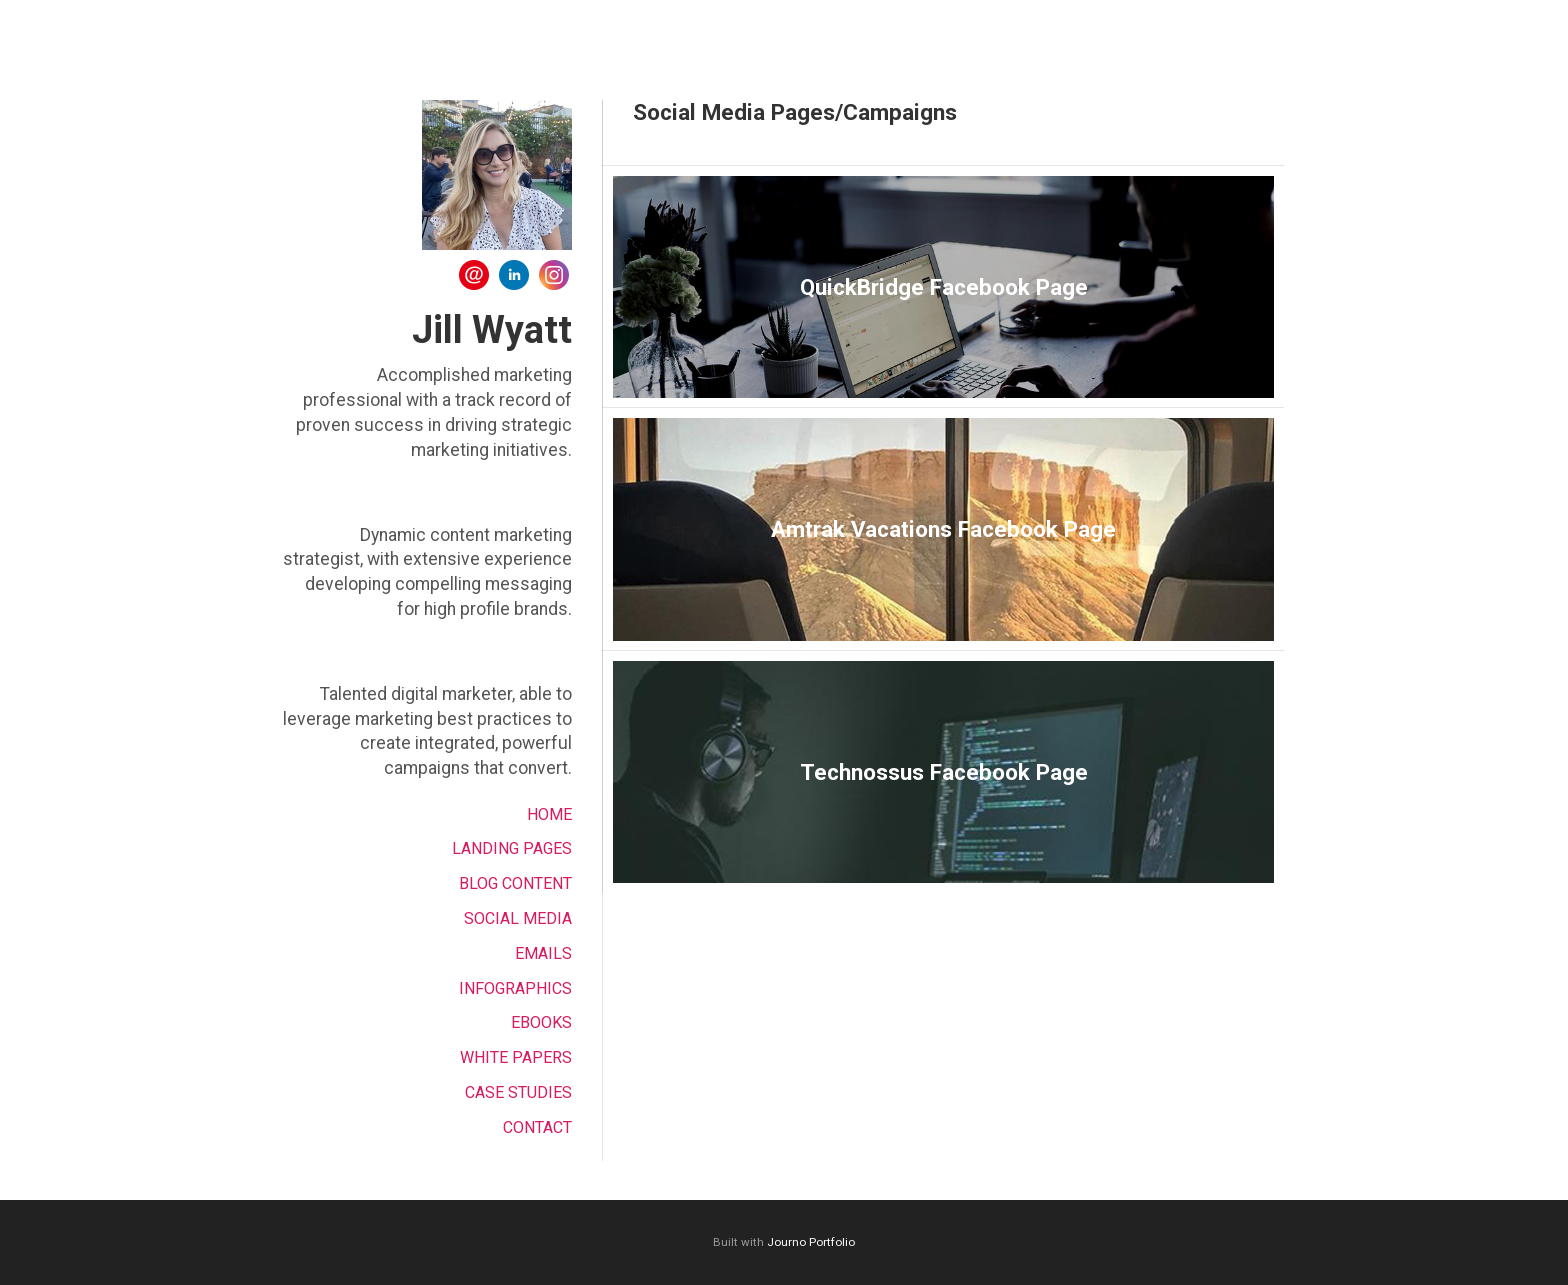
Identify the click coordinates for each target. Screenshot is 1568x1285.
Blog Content (515, 883)
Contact (537, 1127)
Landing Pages (512, 848)
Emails (543, 953)
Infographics (515, 988)
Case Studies (518, 1092)
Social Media (518, 918)
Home (549, 814)
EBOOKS (541, 1022)
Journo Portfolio (811, 1242)
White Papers (516, 1057)
